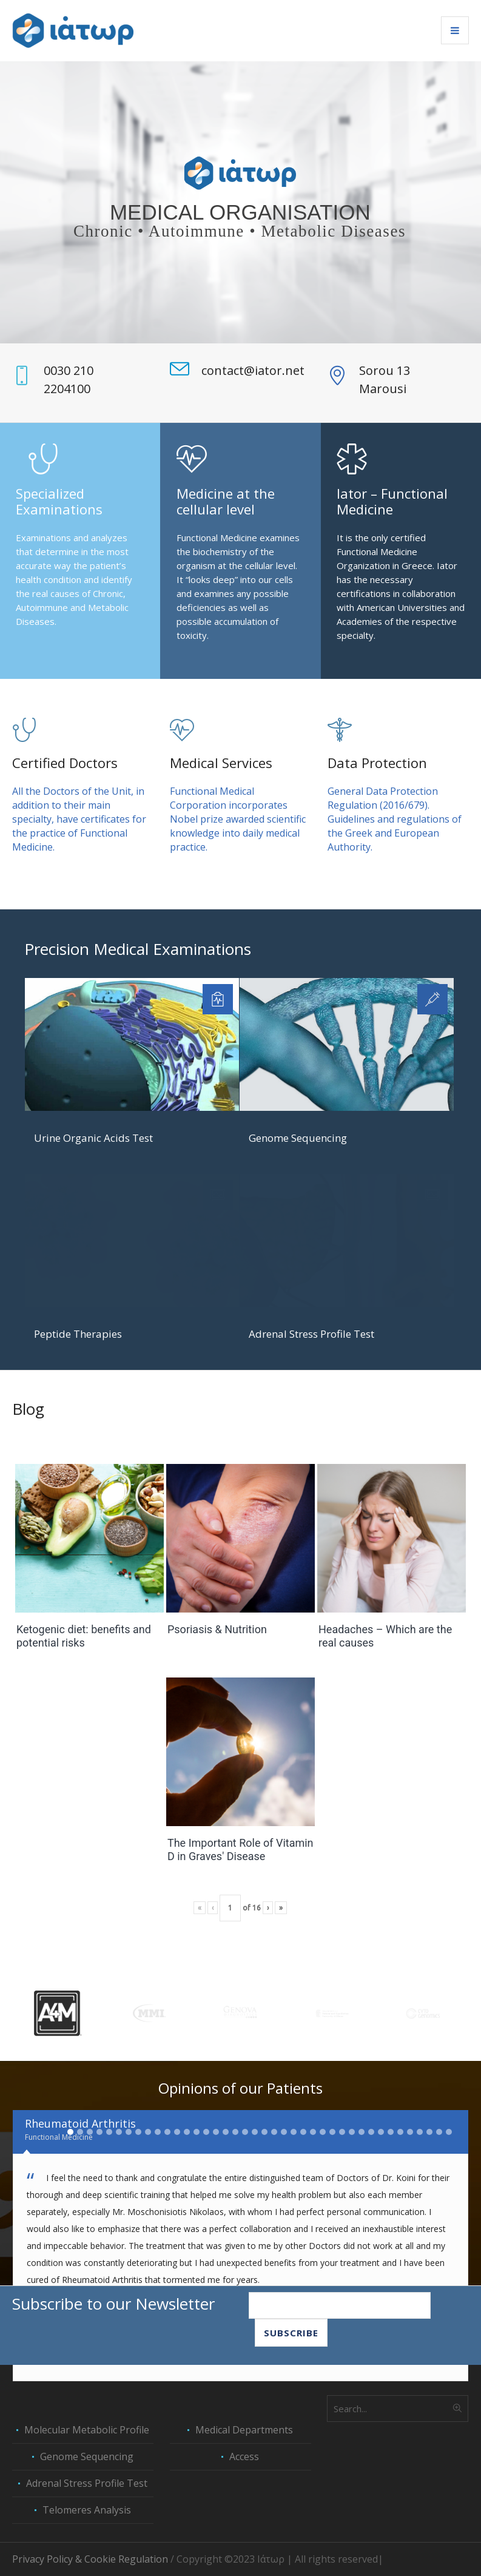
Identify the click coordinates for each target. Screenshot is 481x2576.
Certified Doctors (65, 763)
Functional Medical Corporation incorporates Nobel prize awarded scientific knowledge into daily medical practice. (238, 819)
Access (244, 2456)
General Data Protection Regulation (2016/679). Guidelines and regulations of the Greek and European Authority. (395, 819)
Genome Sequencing (298, 1138)
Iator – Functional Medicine (392, 501)
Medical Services (221, 763)
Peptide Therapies (78, 1334)
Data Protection (377, 763)
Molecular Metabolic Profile (86, 2429)
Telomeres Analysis (86, 2510)
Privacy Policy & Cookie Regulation (90, 2559)
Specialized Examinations (59, 501)
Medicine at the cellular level (226, 501)
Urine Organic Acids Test (93, 1138)
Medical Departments (244, 2429)
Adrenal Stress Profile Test (311, 1334)
